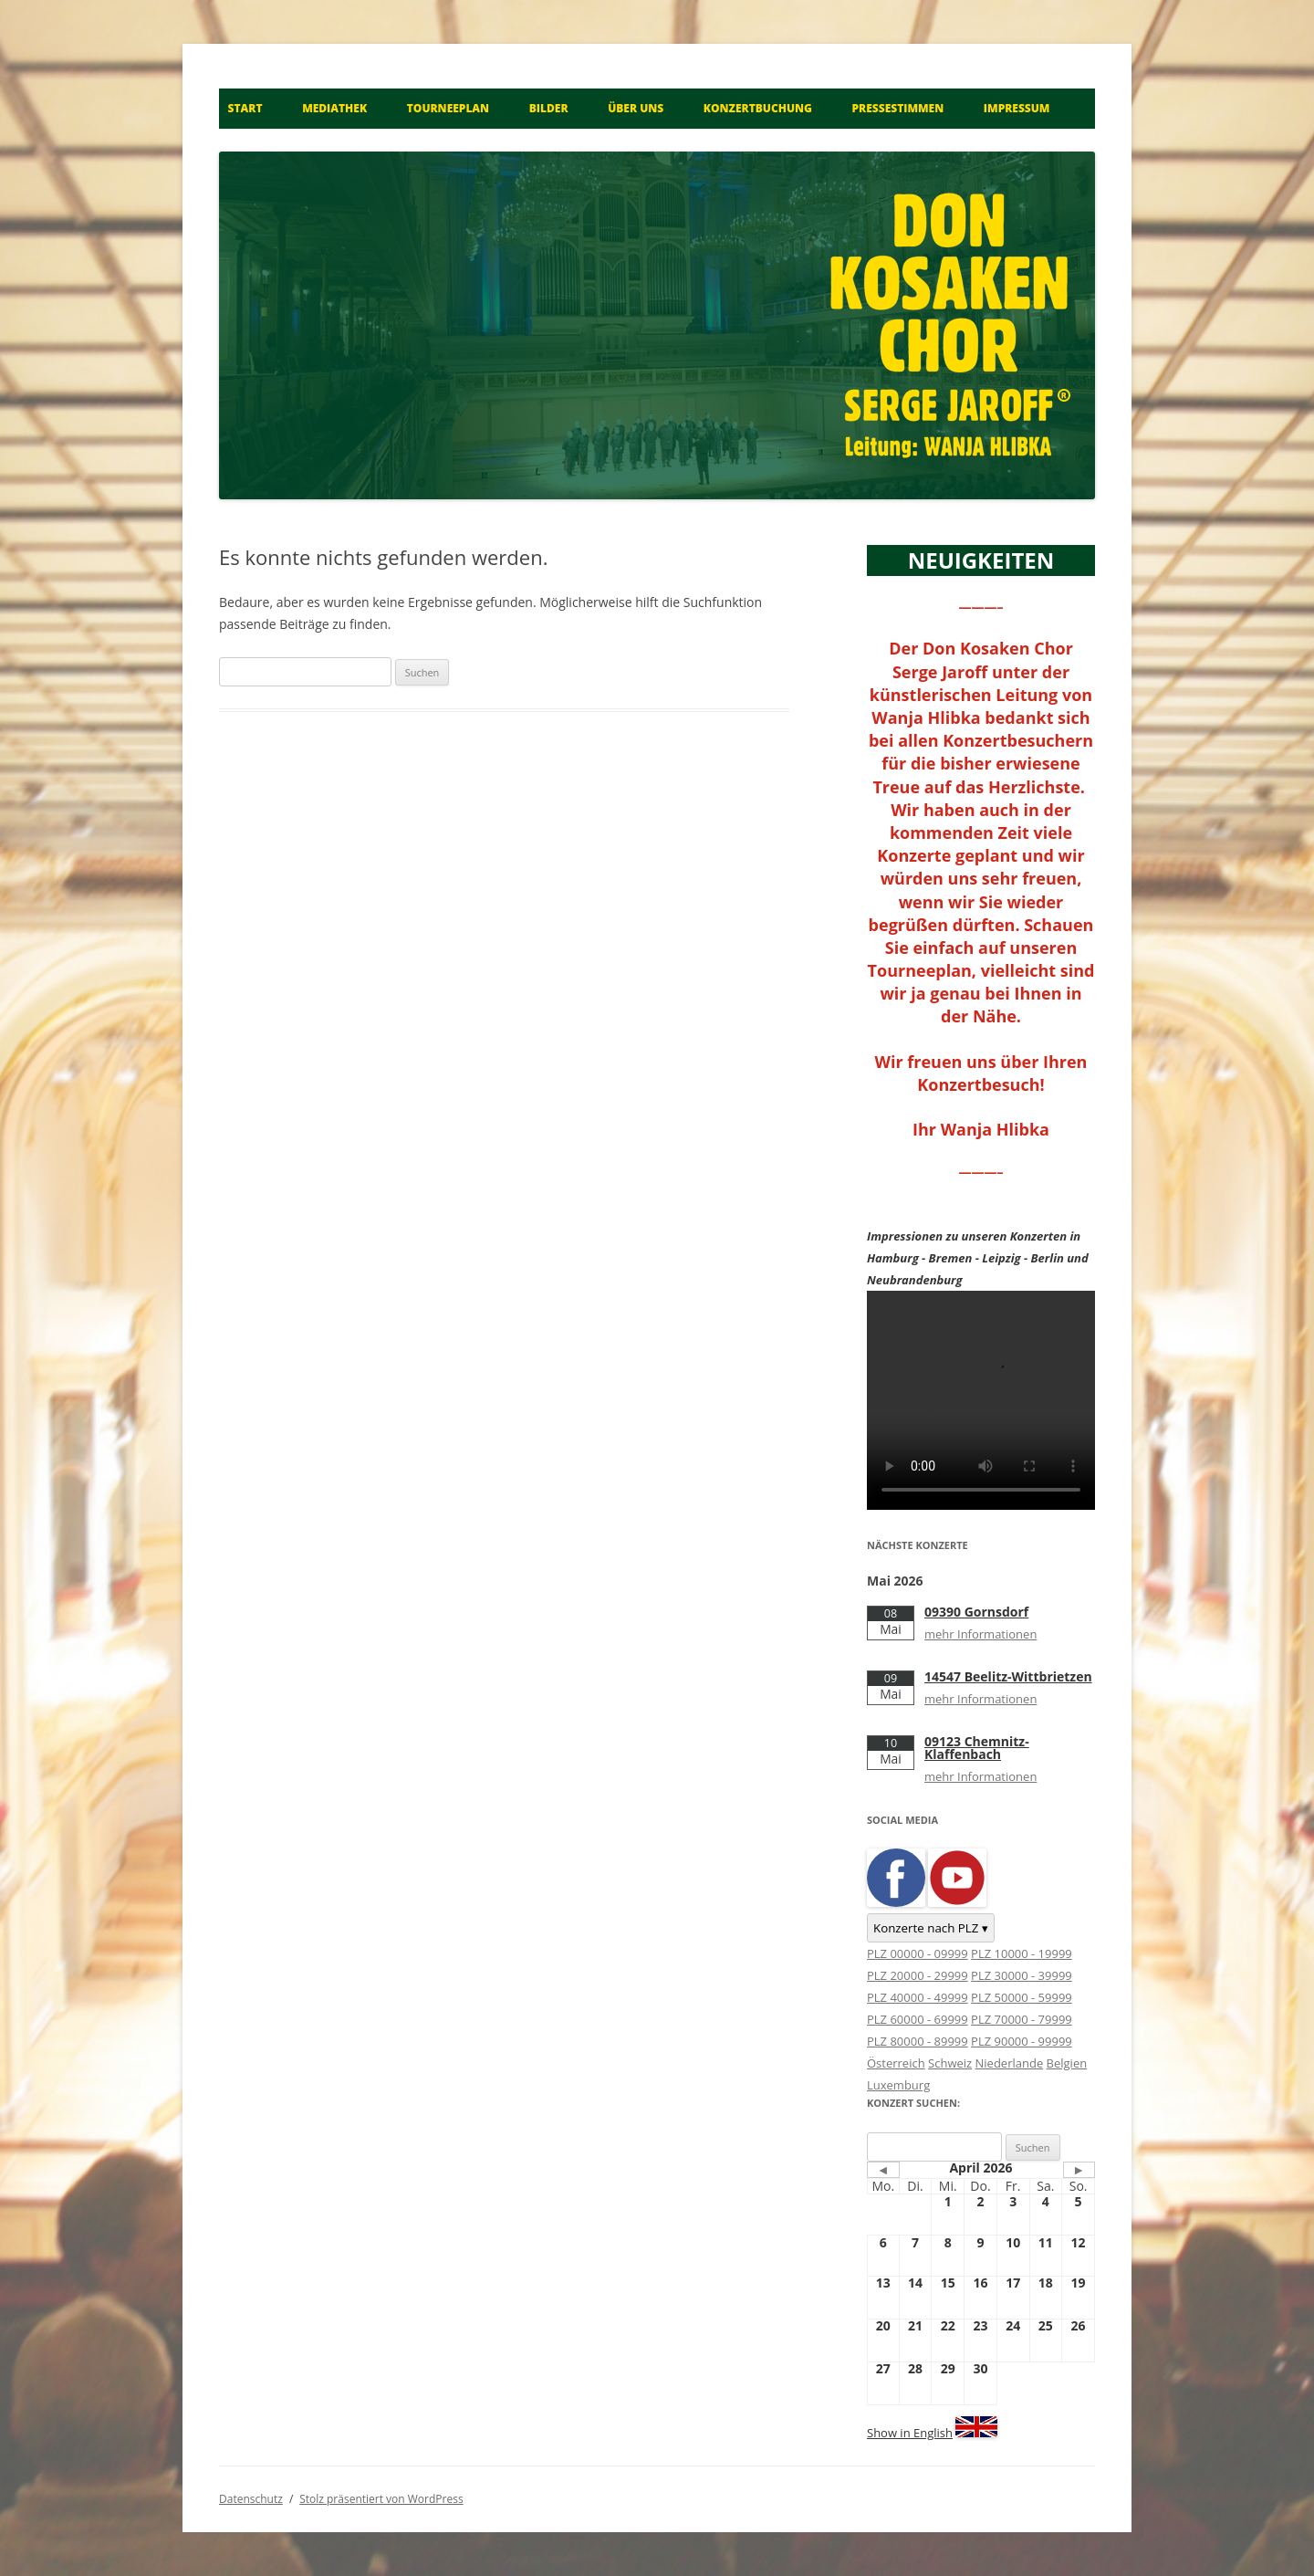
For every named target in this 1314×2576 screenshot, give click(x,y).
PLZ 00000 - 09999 (917, 1953)
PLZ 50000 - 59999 (1021, 1997)
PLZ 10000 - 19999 (1021, 1953)
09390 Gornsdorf (976, 1611)
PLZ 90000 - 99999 (1021, 2041)
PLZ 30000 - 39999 (1021, 1975)
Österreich (896, 2063)
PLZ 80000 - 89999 (917, 2041)
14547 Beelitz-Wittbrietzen (1008, 1676)
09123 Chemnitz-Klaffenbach (976, 1748)
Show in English (910, 2432)
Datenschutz (251, 2499)
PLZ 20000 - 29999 (917, 1975)
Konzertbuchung (758, 108)
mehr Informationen (980, 1634)
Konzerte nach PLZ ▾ (930, 1928)
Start (245, 108)
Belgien (1067, 2063)
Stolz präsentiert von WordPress (381, 2499)
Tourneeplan (448, 108)
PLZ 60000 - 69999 (917, 2019)
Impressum (1017, 108)
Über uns (635, 108)
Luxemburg (898, 2085)
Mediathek (334, 108)
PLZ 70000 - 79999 (1021, 2019)
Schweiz (950, 2063)
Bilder (548, 108)
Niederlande (1009, 2063)
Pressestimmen (898, 108)
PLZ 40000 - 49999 (917, 1997)
